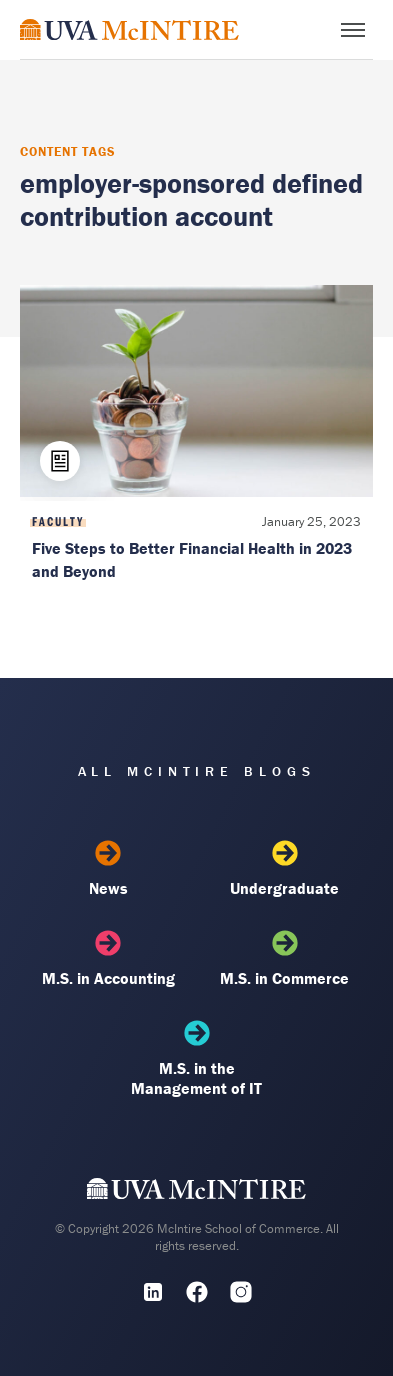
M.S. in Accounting (108, 959)
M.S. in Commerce (284, 959)
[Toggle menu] (353, 30)
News (108, 869)
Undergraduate (284, 869)
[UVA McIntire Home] (196, 1193)
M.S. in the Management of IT (196, 1059)
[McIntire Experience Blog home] (129, 29)
